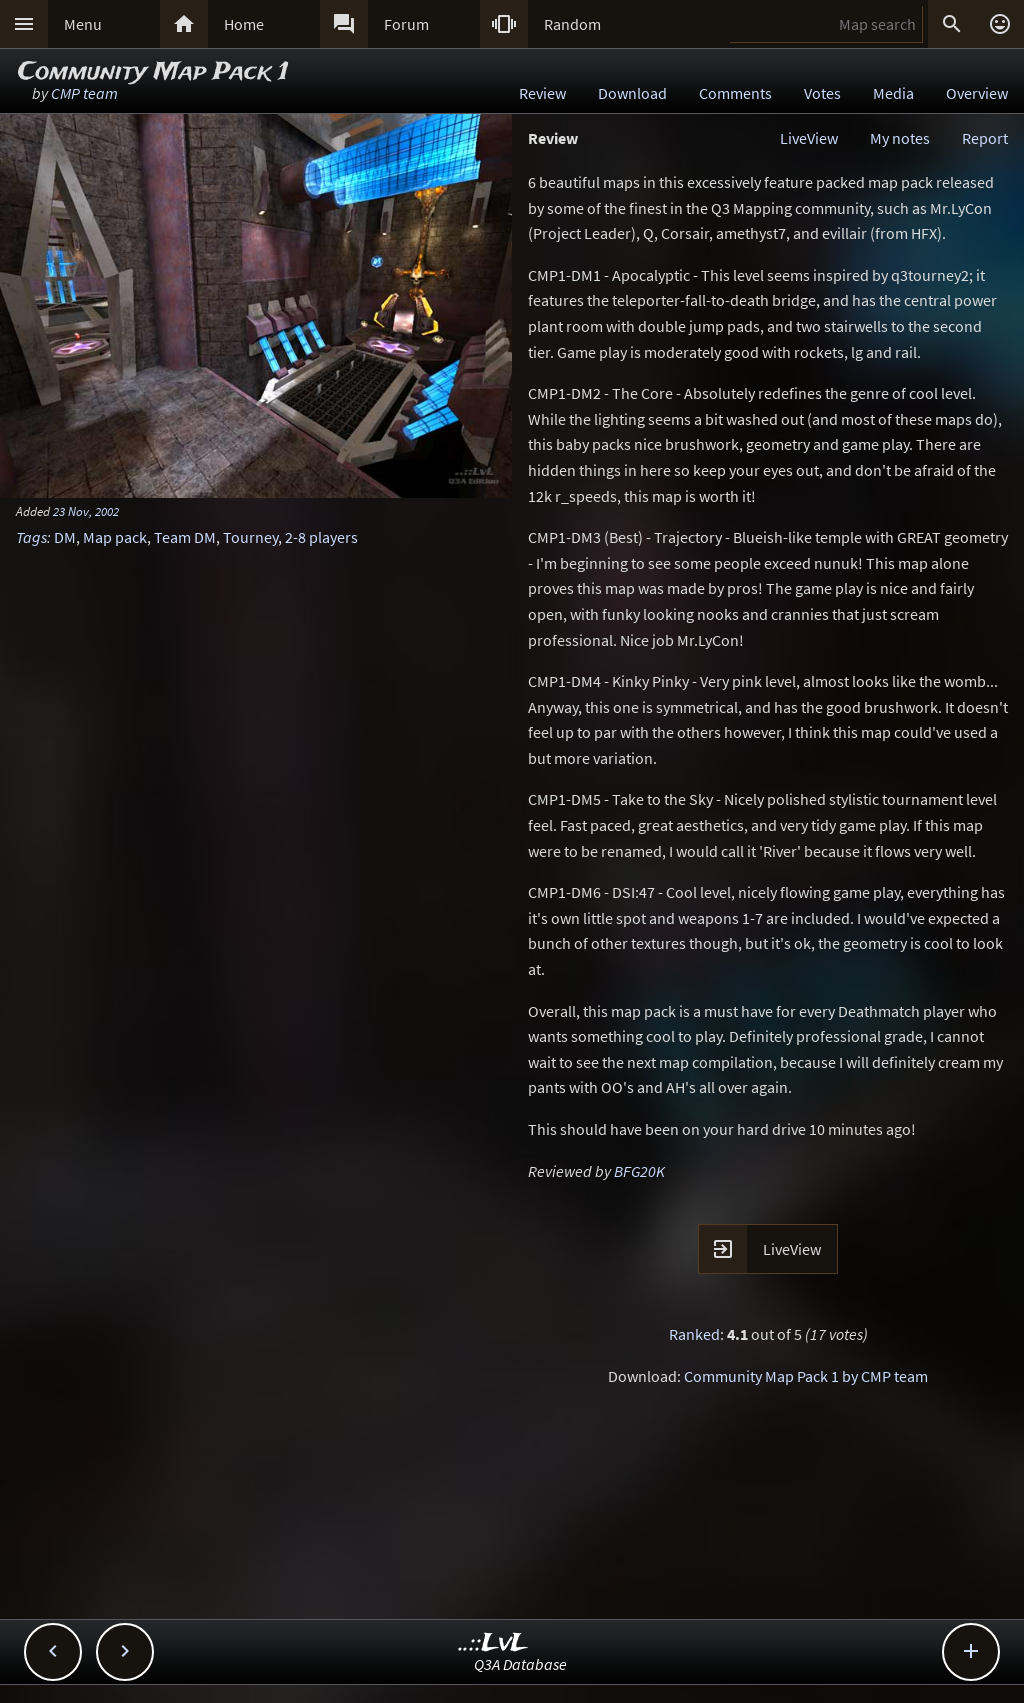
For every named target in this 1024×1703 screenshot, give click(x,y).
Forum (406, 24)
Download (632, 93)
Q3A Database (520, 1664)
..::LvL (493, 1643)
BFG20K (639, 1171)
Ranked (694, 1334)
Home (244, 24)
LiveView (809, 138)
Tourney (250, 537)
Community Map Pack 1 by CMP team (806, 1376)
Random (572, 24)
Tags (31, 537)
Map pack (115, 537)
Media (893, 93)
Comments (735, 93)
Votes (822, 93)
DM (65, 537)
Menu (83, 24)
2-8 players (321, 537)
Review (542, 93)
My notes (900, 138)
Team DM (185, 537)
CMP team (84, 93)
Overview (977, 93)
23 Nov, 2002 (86, 511)
